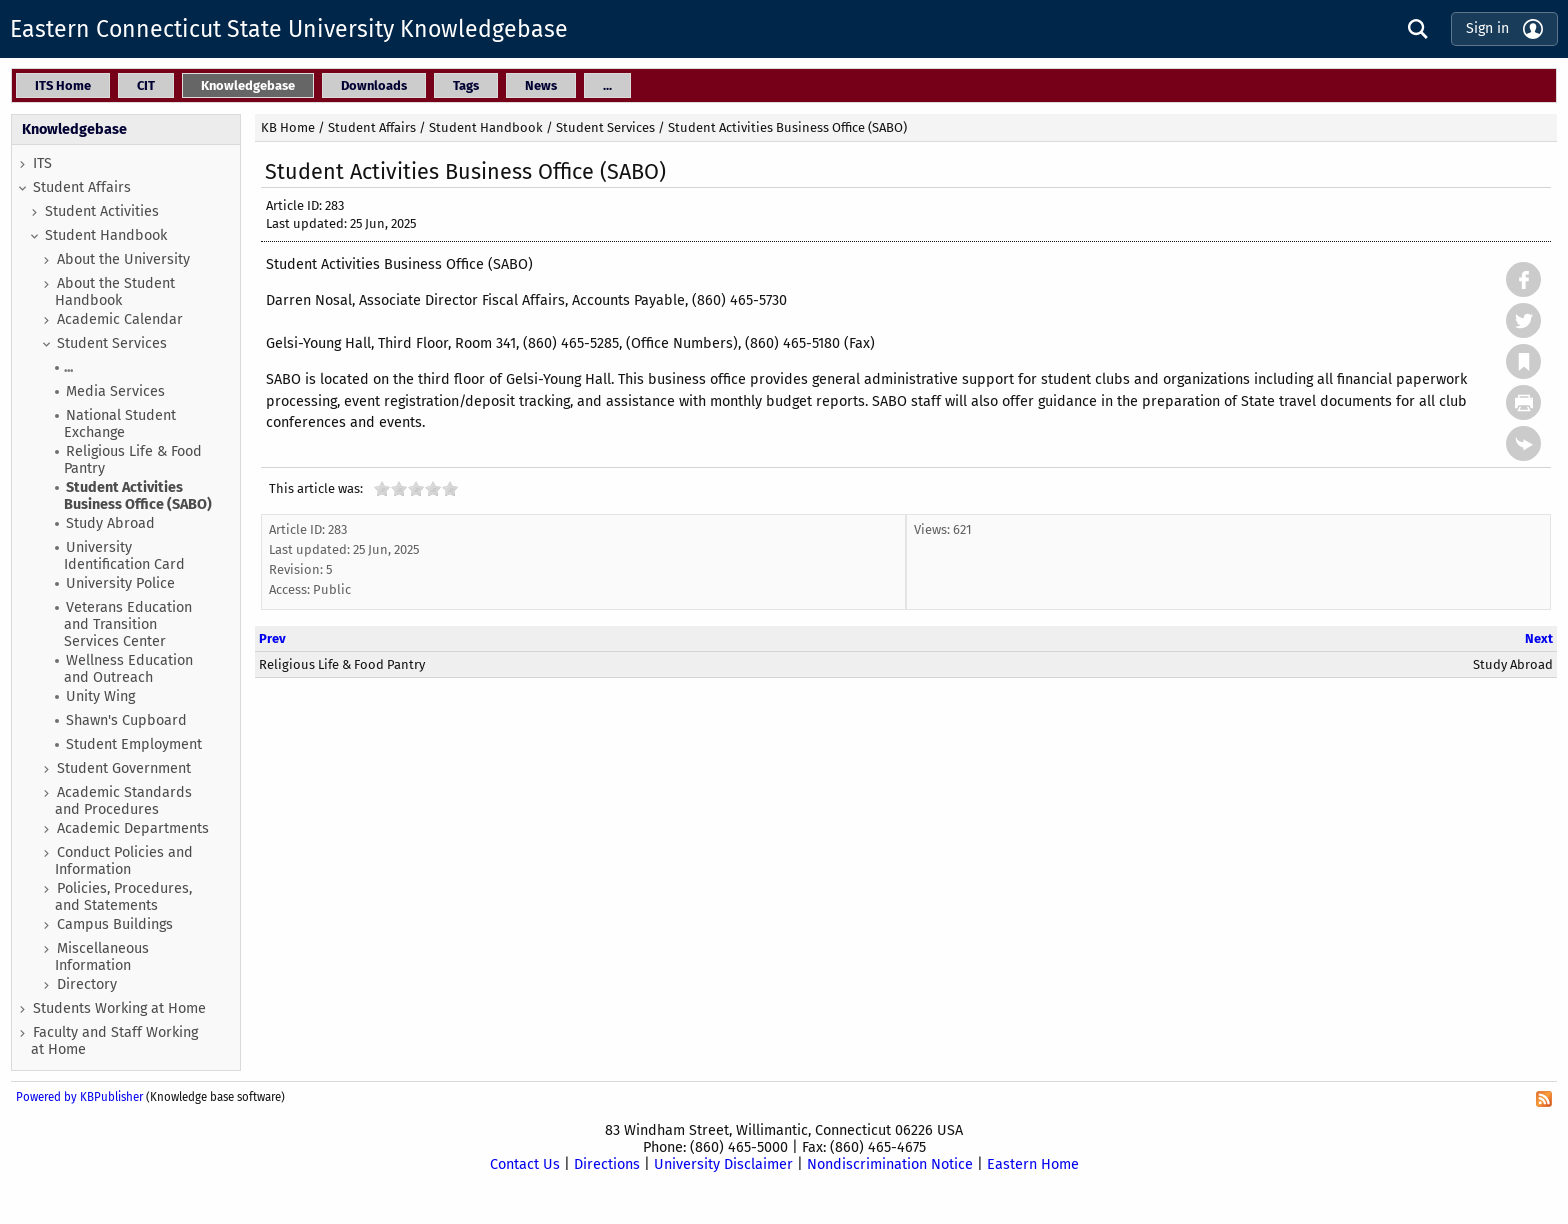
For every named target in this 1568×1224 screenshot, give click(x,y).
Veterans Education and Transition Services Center (128, 624)
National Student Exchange (120, 424)
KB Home (288, 127)
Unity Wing (100, 696)
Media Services (115, 391)
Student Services (112, 343)
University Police (120, 583)
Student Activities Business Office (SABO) (138, 496)
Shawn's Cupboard (126, 720)
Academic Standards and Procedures (123, 801)
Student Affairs (82, 187)
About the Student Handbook (115, 292)
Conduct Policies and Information (124, 861)
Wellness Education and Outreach (128, 669)
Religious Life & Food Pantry (133, 460)
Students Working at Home (119, 1008)
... (68, 367)
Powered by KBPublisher (79, 1097)
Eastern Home (1033, 1164)
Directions (607, 1164)
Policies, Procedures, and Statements (123, 897)
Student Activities (102, 211)
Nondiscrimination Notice (890, 1164)
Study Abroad (110, 523)
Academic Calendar (120, 319)
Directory (87, 984)
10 (450, 488)
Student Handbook (106, 235)
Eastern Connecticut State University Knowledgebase (289, 29)
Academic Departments (133, 828)
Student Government (124, 768)
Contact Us (525, 1164)
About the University (123, 259)
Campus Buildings (115, 924)
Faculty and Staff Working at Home (114, 1041)
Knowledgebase (74, 129)
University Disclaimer (723, 1164)
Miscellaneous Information (102, 957)
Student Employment (134, 744)
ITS (42, 163)
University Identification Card (124, 556)
